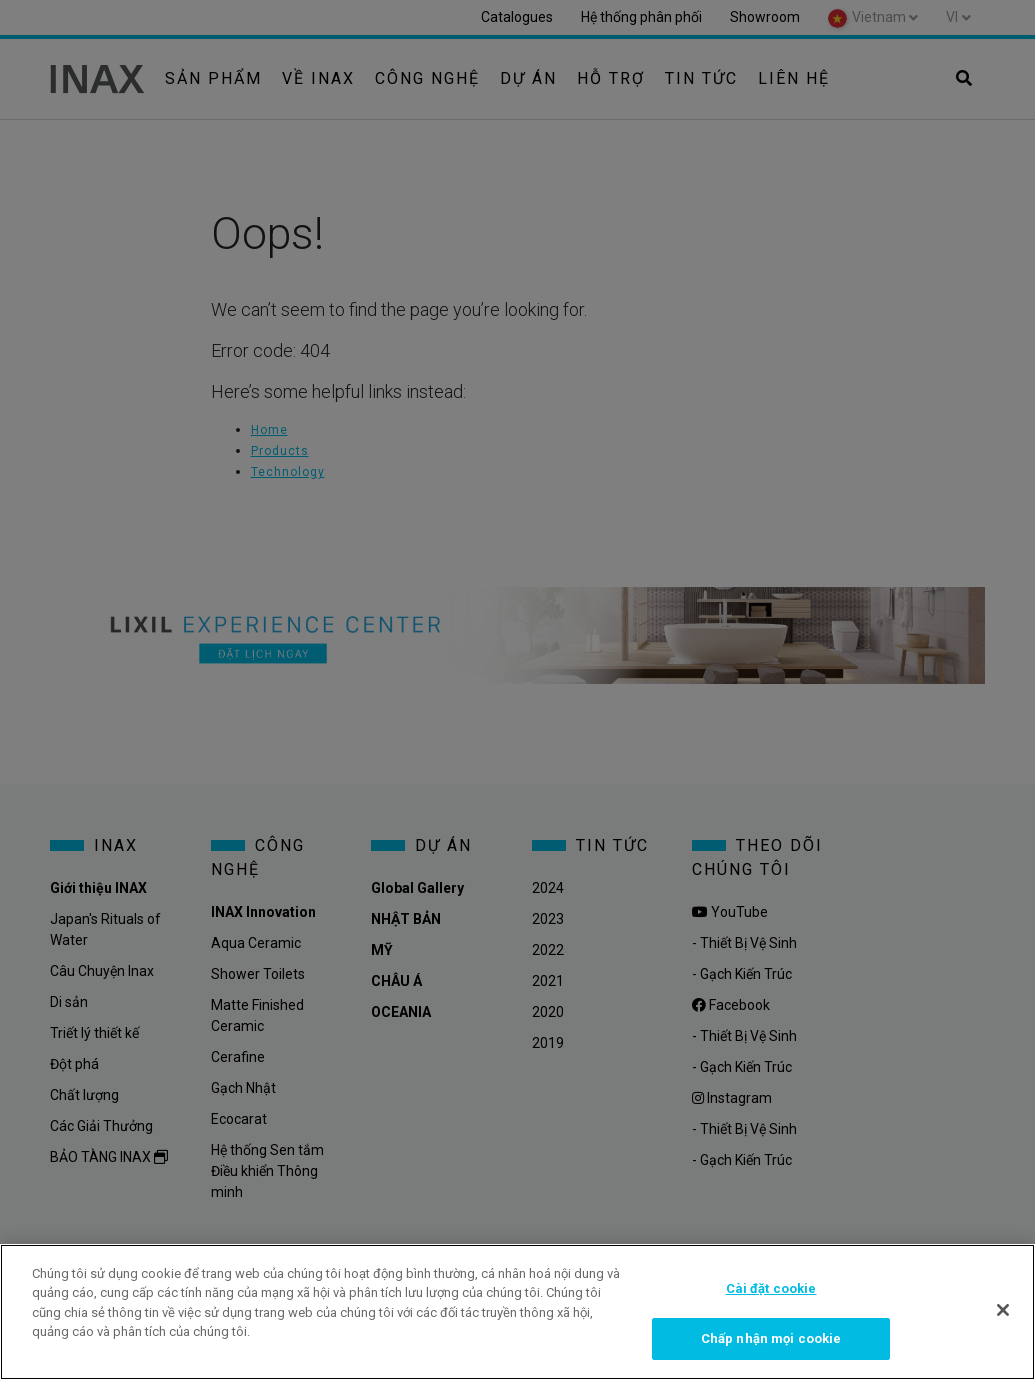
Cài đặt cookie (771, 1288)
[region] (517, 1312)
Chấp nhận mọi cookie (771, 1338)
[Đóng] (1003, 1310)
